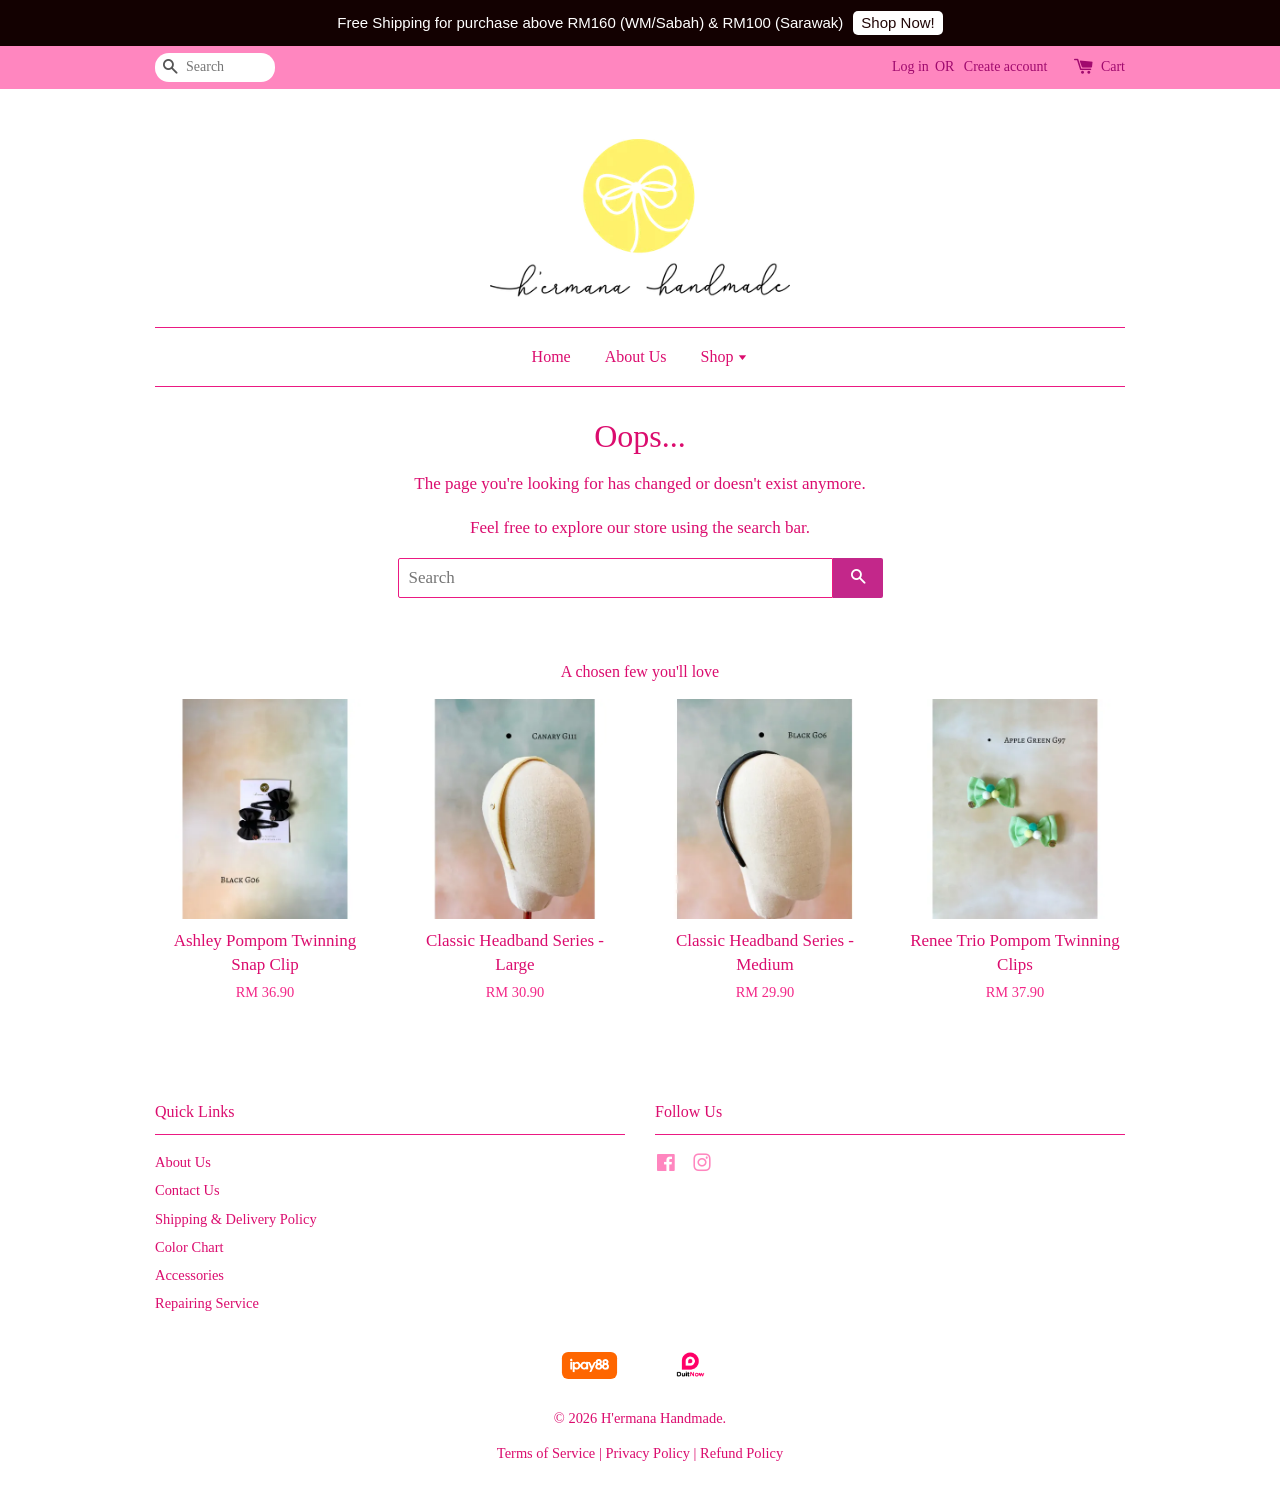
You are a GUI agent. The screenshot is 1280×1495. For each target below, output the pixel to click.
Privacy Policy (647, 1453)
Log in (910, 66)
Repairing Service (207, 1303)
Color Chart (189, 1247)
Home (551, 356)
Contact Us (187, 1190)
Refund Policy (741, 1453)
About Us (636, 356)
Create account (1006, 66)
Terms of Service (546, 1453)
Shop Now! (897, 22)
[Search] (215, 67)
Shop (724, 356)
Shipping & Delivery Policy (236, 1219)
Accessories (189, 1275)
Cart (1113, 66)
